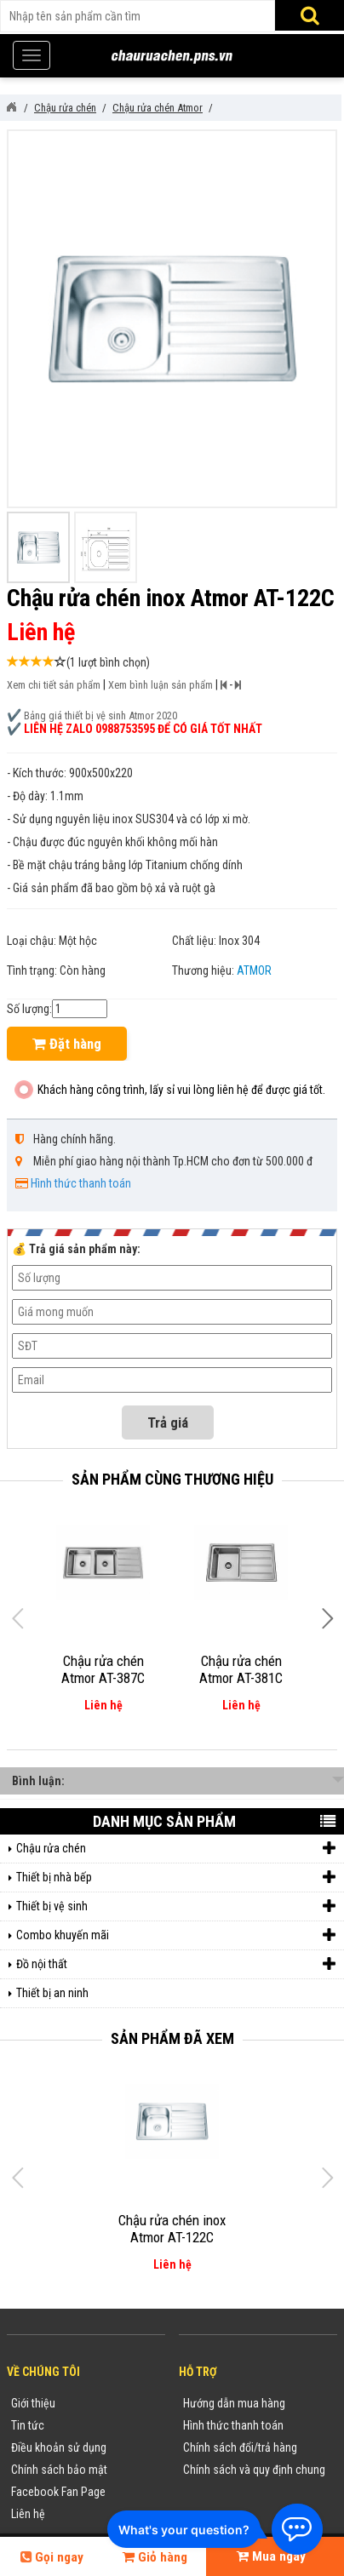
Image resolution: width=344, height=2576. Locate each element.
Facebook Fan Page (58, 2492)
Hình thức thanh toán (81, 1183)
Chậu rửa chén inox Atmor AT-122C (172, 2229)
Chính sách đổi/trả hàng (240, 2447)
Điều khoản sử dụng (58, 2447)
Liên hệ (28, 2514)
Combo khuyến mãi (175, 1935)
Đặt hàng (66, 1043)
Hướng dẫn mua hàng (234, 2403)
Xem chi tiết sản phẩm (53, 684)
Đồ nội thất (175, 1964)
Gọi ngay (51, 2557)
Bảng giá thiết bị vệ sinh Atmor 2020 (100, 715)
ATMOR (254, 970)
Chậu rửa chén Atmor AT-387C (103, 1669)
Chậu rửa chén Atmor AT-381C (241, 1669)
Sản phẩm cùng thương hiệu (172, 1479)
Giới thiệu (33, 2403)
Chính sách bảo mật (59, 2469)
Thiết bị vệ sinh (175, 1906)
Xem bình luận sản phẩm (160, 684)
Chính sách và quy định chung (254, 2469)
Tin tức (27, 2425)
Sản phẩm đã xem (172, 2038)
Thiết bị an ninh (52, 1993)
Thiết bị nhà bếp (175, 1877)
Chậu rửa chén (175, 1848)
